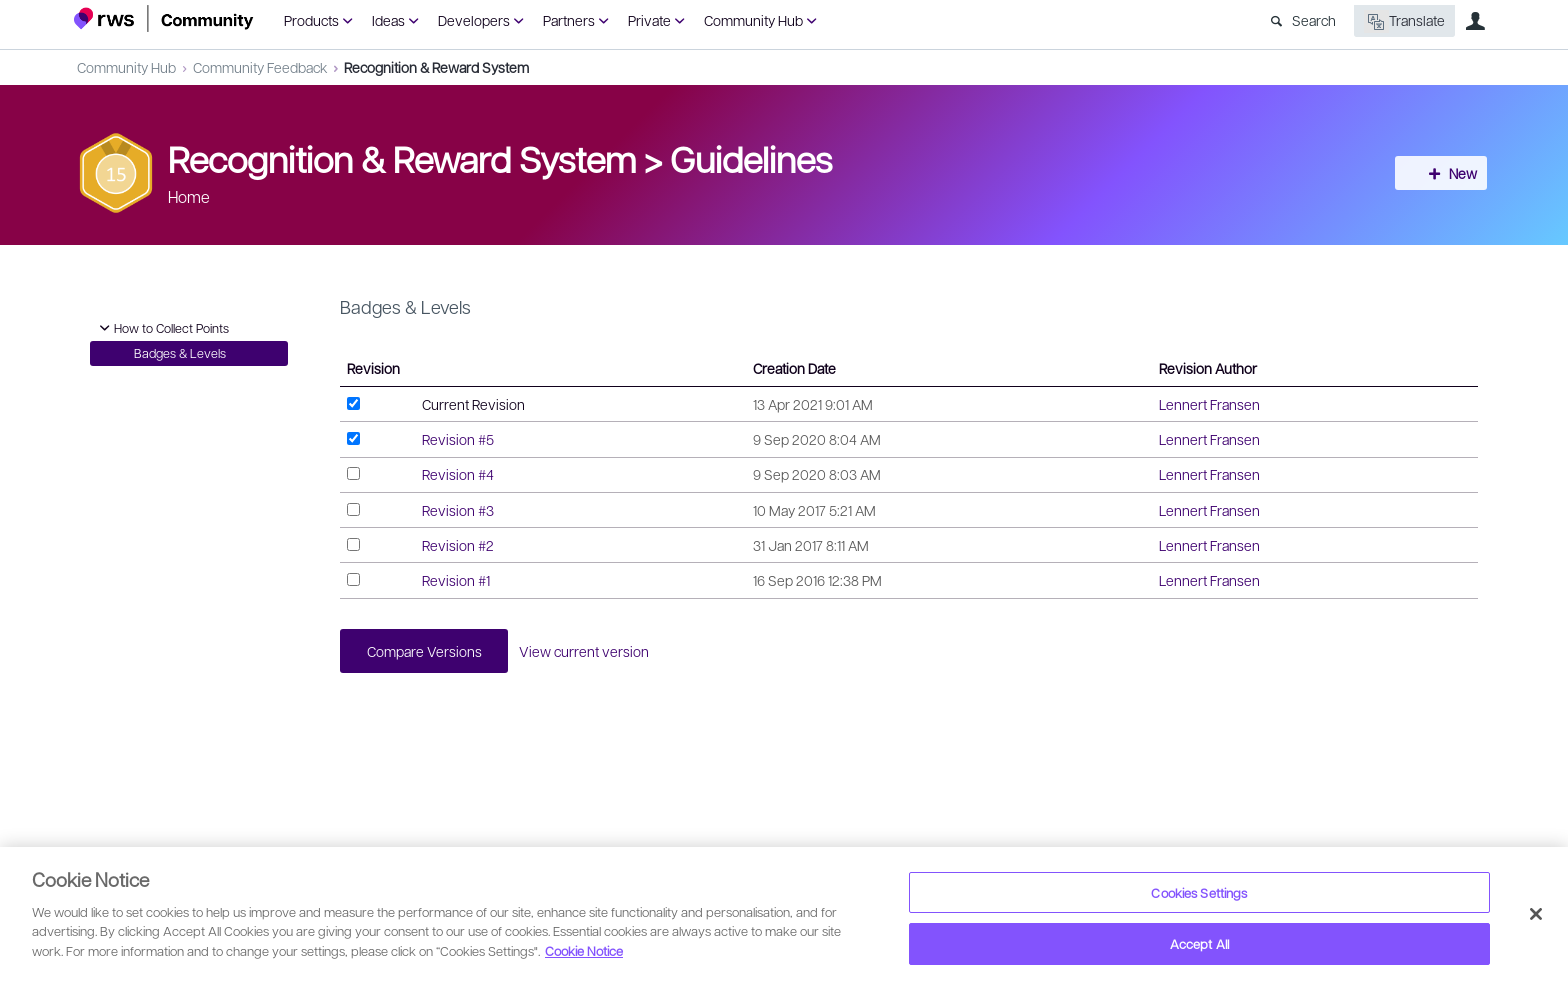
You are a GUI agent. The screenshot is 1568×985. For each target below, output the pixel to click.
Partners (569, 20)
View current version (593, 652)
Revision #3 (458, 510)
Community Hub (753, 20)
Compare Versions (427, 652)
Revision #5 (458, 439)
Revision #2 (458, 545)
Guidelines (751, 158)
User (1475, 21)
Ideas (388, 20)
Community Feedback (260, 67)
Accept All (1199, 943)
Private (649, 20)
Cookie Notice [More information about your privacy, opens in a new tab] (584, 950)
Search (1314, 20)
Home (189, 196)
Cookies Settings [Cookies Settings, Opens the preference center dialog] (1199, 892)
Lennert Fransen (1209, 404)
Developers (474, 20)
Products (311, 20)
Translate (1404, 21)
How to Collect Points (161, 328)
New (1449, 173)
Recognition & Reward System (436, 67)
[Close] (1536, 914)
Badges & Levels (180, 353)
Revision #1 (456, 580)
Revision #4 (458, 474)
